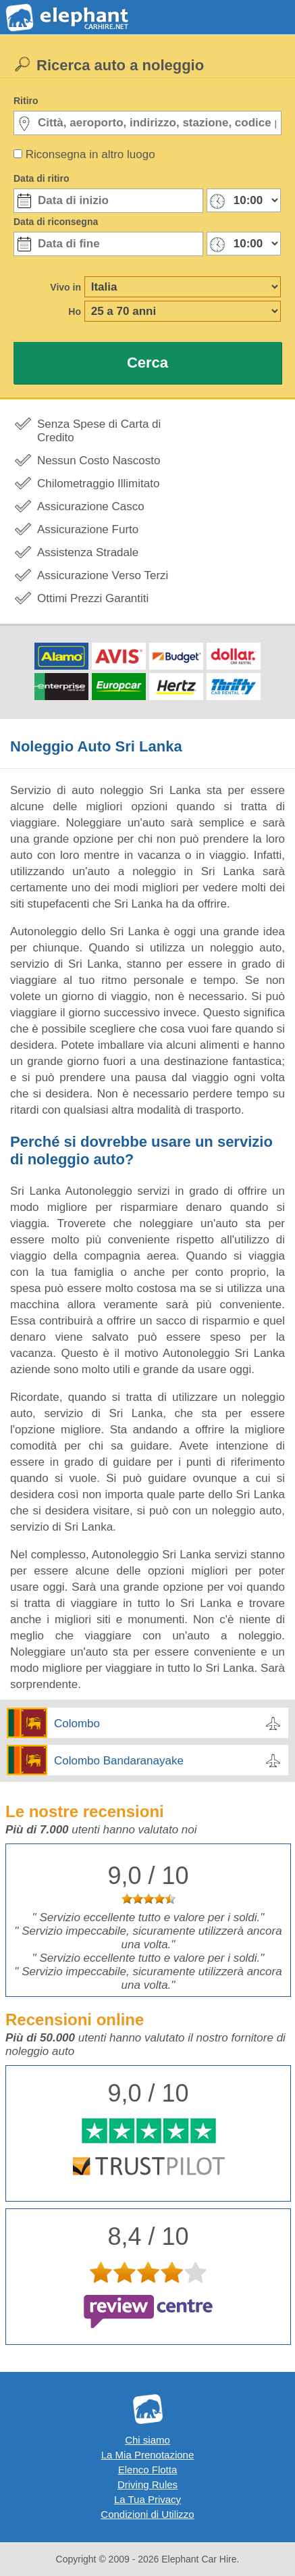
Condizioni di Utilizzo (147, 2514)
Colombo (77, 1723)
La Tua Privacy (147, 2499)
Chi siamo (147, 2440)
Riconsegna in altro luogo (90, 154)
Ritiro (26, 100)
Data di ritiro (41, 178)
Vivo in (65, 287)
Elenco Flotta (148, 2469)
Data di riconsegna (56, 221)
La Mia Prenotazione (147, 2454)
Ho (74, 311)
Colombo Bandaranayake (119, 1760)
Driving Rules (147, 2484)
